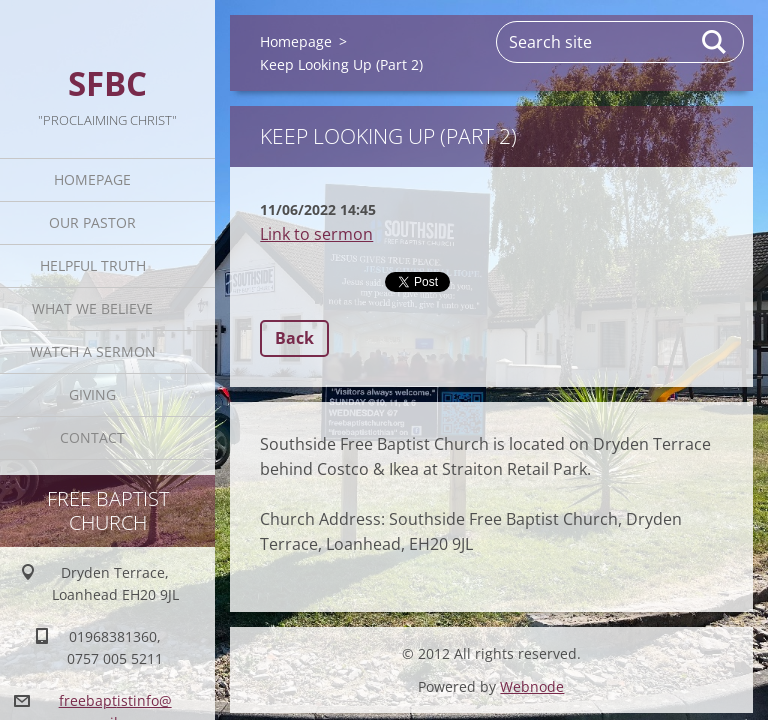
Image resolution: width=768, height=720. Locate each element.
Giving (94, 394)
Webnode (532, 686)
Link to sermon (316, 234)
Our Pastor (94, 222)
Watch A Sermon (95, 351)
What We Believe (94, 308)
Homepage (94, 179)
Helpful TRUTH (95, 265)
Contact (94, 437)
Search (715, 42)
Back (294, 338)
